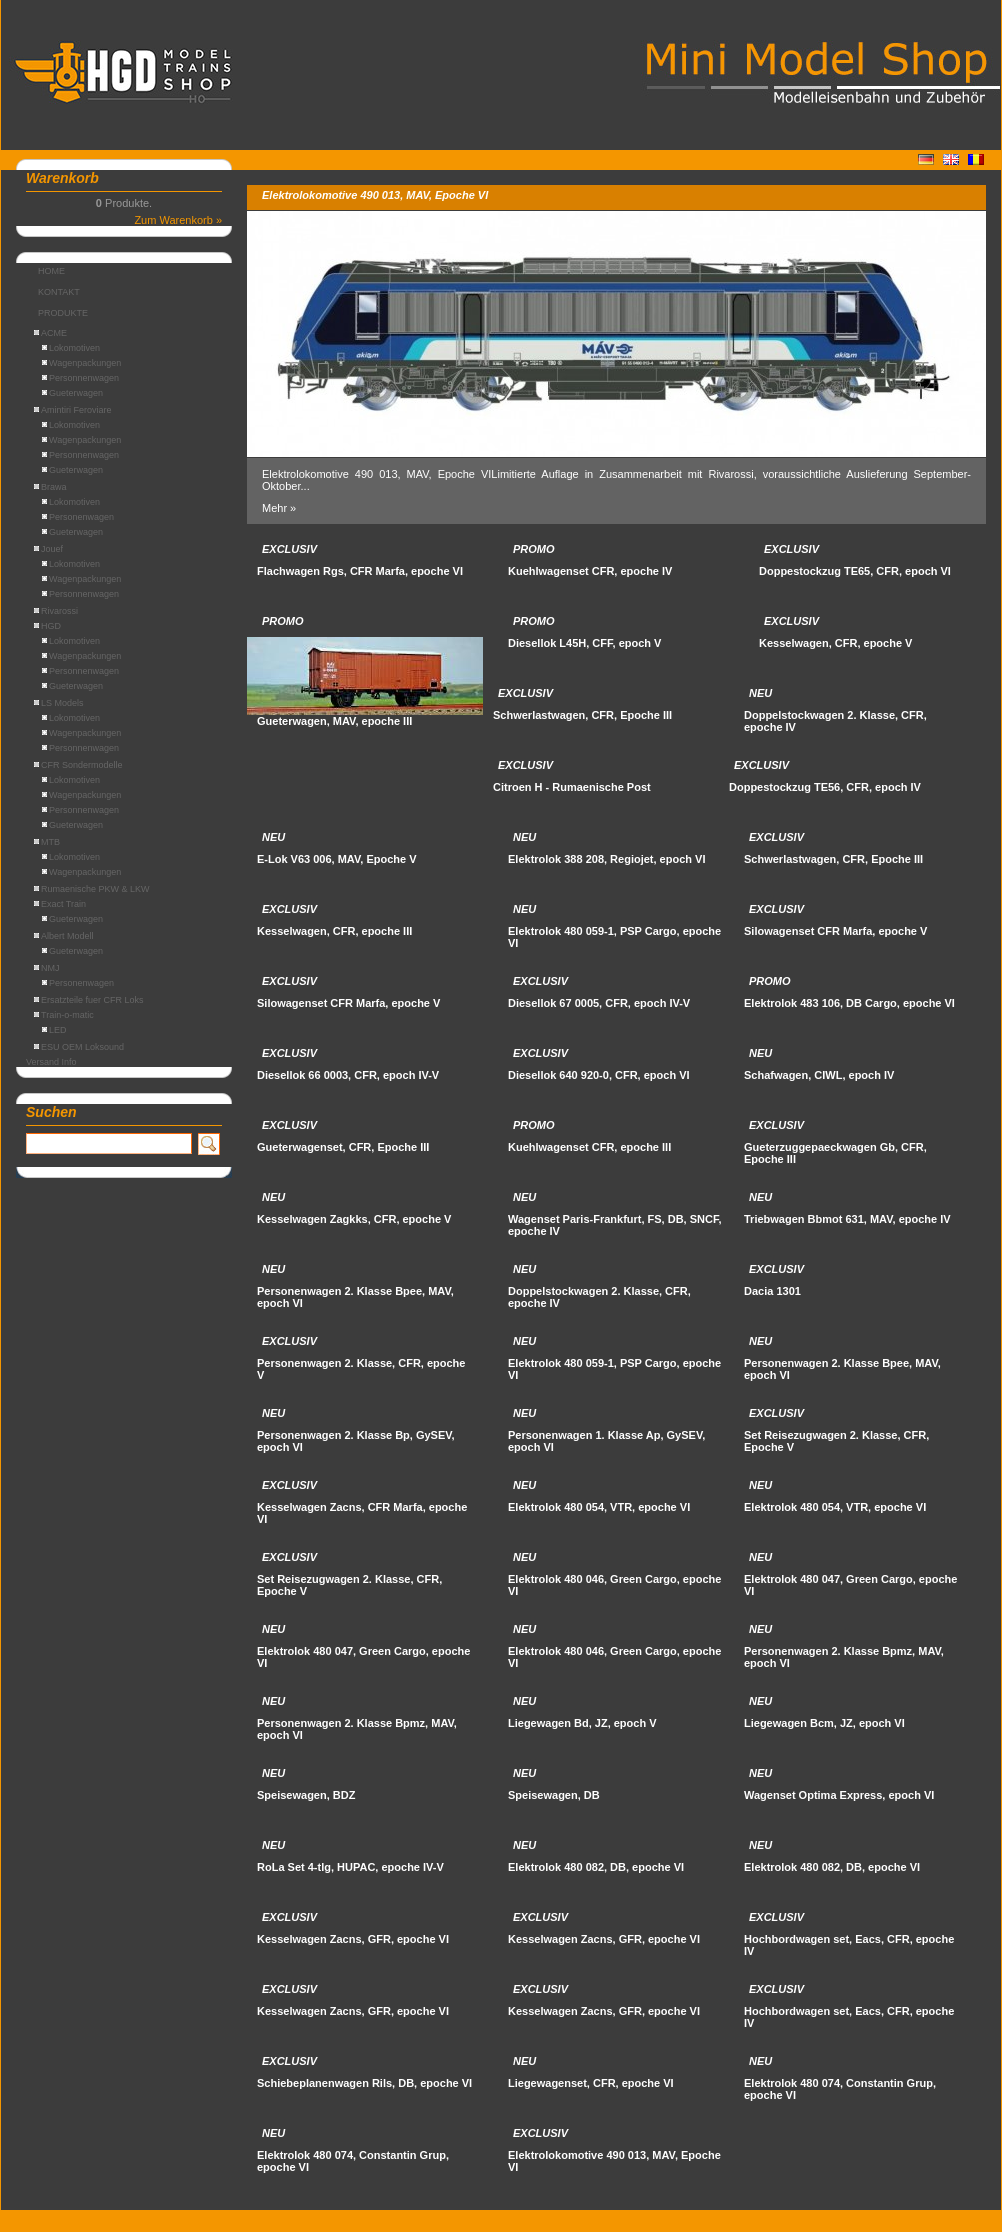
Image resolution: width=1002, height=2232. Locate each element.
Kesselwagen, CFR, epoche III (334, 931)
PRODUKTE (63, 313)
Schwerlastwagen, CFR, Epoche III (582, 715)
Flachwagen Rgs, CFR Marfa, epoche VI (360, 571)
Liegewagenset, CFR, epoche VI (591, 2083)
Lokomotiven (71, 348)
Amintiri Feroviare (73, 410)
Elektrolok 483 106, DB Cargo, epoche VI (849, 1003)
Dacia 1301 (772, 1291)
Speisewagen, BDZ (306, 1795)
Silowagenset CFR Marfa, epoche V (835, 931)
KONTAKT (59, 292)
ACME (50, 333)
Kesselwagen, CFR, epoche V (835, 643)
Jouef (48, 549)
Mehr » (279, 508)
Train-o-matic (64, 1015)
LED (54, 1030)
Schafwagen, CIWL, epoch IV (819, 1075)
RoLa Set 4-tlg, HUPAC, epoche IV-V (350, 1867)
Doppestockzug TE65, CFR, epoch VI (855, 571)
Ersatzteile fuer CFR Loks (89, 1000)
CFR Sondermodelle (78, 765)
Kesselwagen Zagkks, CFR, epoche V (354, 1219)
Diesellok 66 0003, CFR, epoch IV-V (348, 1075)
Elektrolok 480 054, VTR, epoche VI (599, 1507)
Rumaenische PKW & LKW (92, 889)
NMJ (47, 968)
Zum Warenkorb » (178, 220)
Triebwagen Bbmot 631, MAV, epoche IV (847, 1219)
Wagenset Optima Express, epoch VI (839, 1795)
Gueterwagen (72, 393)
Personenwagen (78, 517)
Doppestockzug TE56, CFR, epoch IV (825, 787)
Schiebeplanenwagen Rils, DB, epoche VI (364, 2083)
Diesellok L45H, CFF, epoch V (584, 643)
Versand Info (51, 1062)
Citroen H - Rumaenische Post (572, 787)
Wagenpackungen (81, 363)
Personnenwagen (80, 378)
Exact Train (60, 904)
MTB (47, 842)
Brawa (50, 487)
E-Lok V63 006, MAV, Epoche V (337, 859)
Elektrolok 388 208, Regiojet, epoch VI (606, 859)
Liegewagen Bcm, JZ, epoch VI (824, 1723)
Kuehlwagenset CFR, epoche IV (590, 571)
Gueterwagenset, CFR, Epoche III (343, 1147)
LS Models (59, 703)
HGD (47, 626)
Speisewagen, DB (554, 1795)
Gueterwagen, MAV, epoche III (334, 721)
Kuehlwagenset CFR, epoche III (589, 1147)
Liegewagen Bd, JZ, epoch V (582, 1723)
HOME (51, 271)
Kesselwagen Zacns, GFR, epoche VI (353, 1939)
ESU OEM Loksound (79, 1047)
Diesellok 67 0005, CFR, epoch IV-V (599, 1003)
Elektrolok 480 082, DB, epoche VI (596, 1867)
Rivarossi (56, 611)
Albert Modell (64, 936)
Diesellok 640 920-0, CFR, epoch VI (599, 1075)
